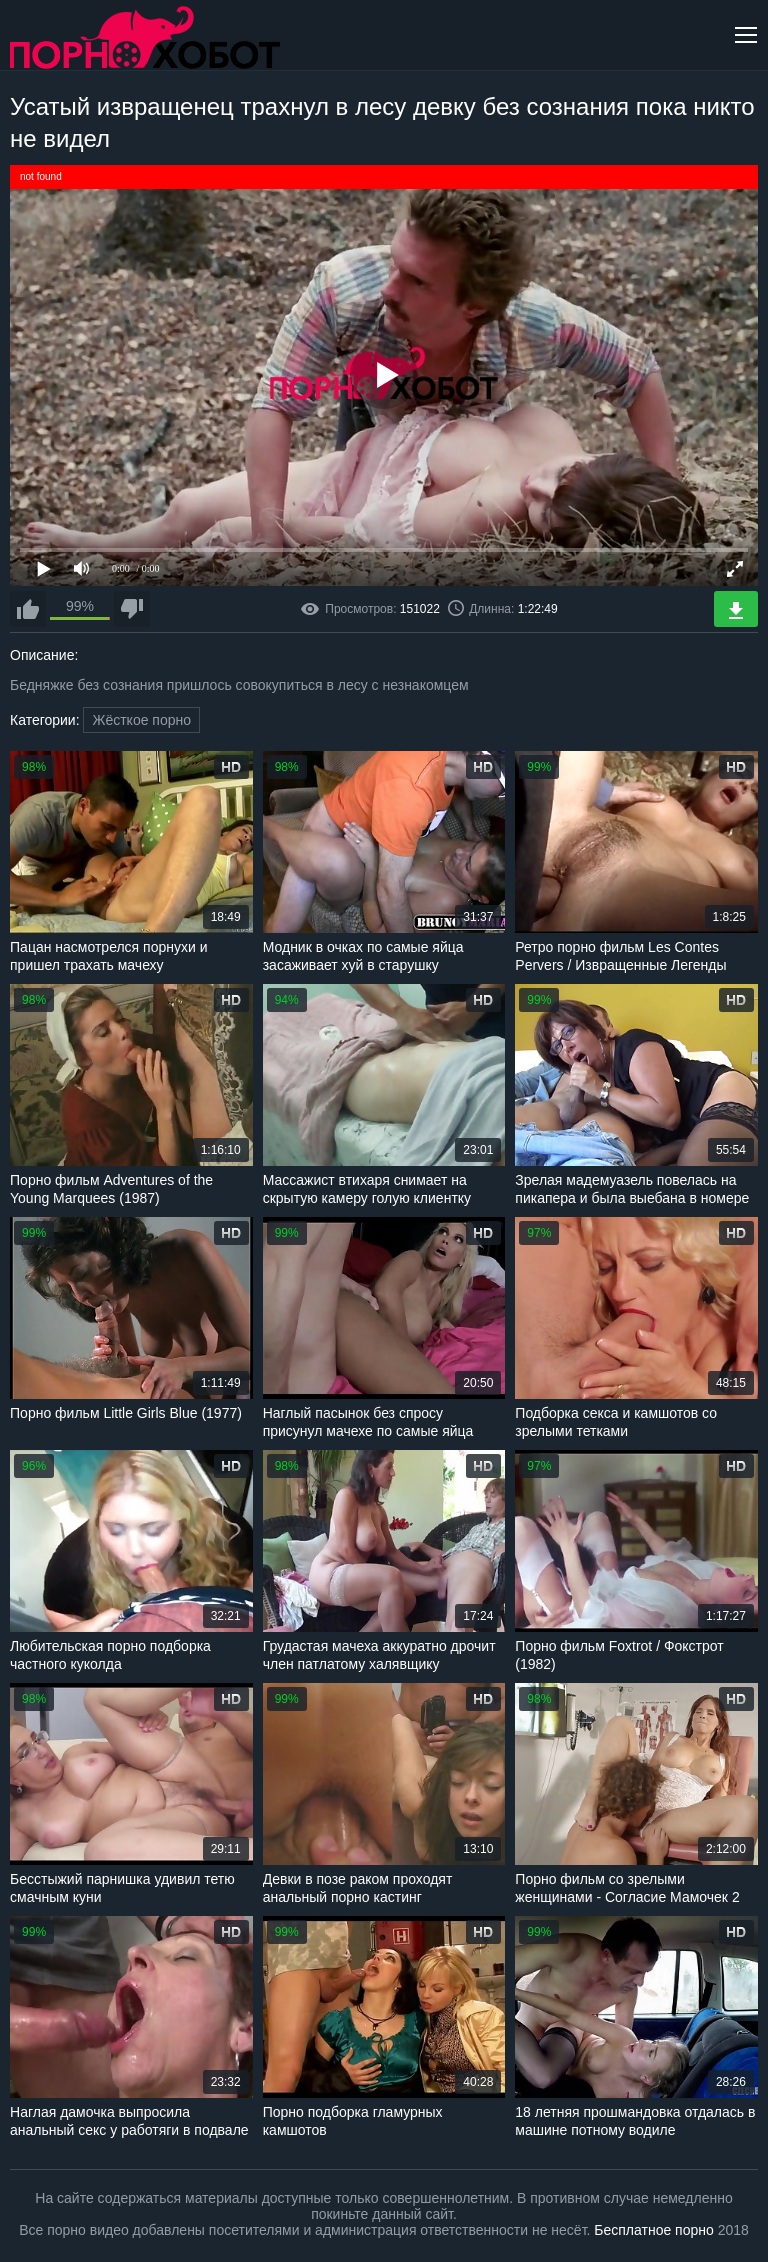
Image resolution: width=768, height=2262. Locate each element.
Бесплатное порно (653, 2230)
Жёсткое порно (141, 720)
